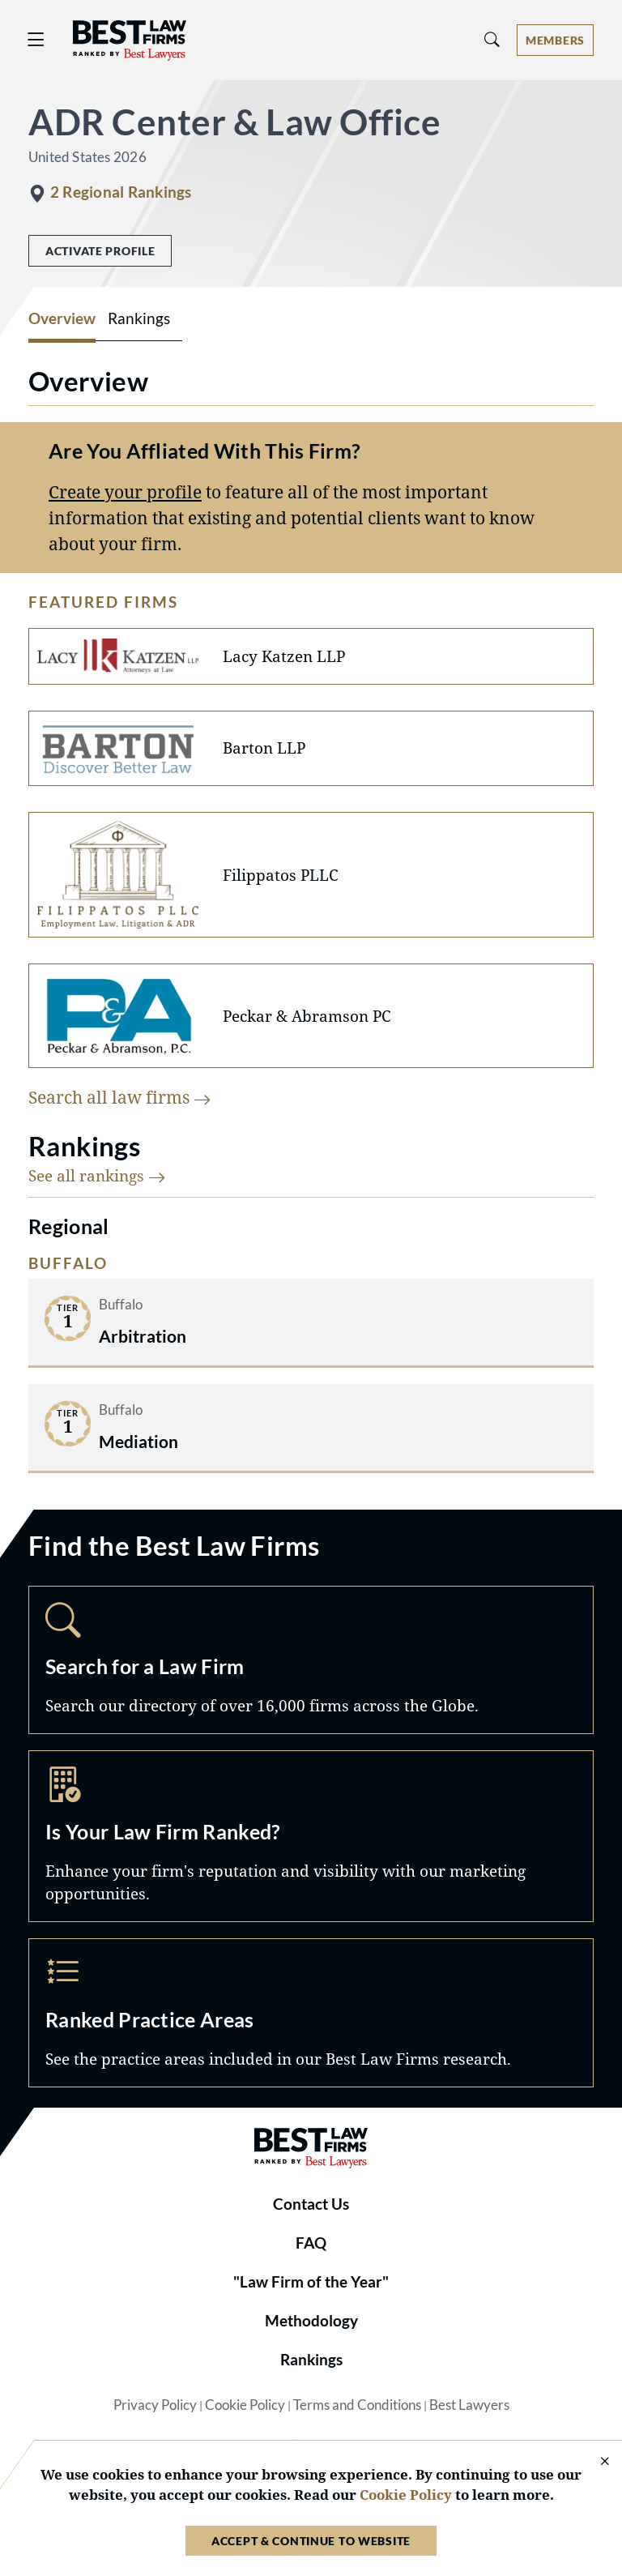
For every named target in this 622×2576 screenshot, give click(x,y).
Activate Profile (100, 251)
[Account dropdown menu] (555, 40)
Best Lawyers (469, 2405)
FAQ (311, 2243)
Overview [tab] (62, 318)
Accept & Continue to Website (311, 2541)
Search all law (119, 1097)
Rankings (311, 2360)
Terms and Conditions (357, 2405)
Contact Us (311, 2204)
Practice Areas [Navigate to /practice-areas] (311, 2013)
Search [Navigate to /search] (311, 1660)
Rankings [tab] (139, 318)
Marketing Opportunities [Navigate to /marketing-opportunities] (311, 1836)
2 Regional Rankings (120, 192)
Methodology (311, 2321)
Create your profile (125, 491)
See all (97, 1175)
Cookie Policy (245, 2405)
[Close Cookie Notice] (594, 2462)
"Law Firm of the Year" (311, 2282)
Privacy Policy (155, 2405)
